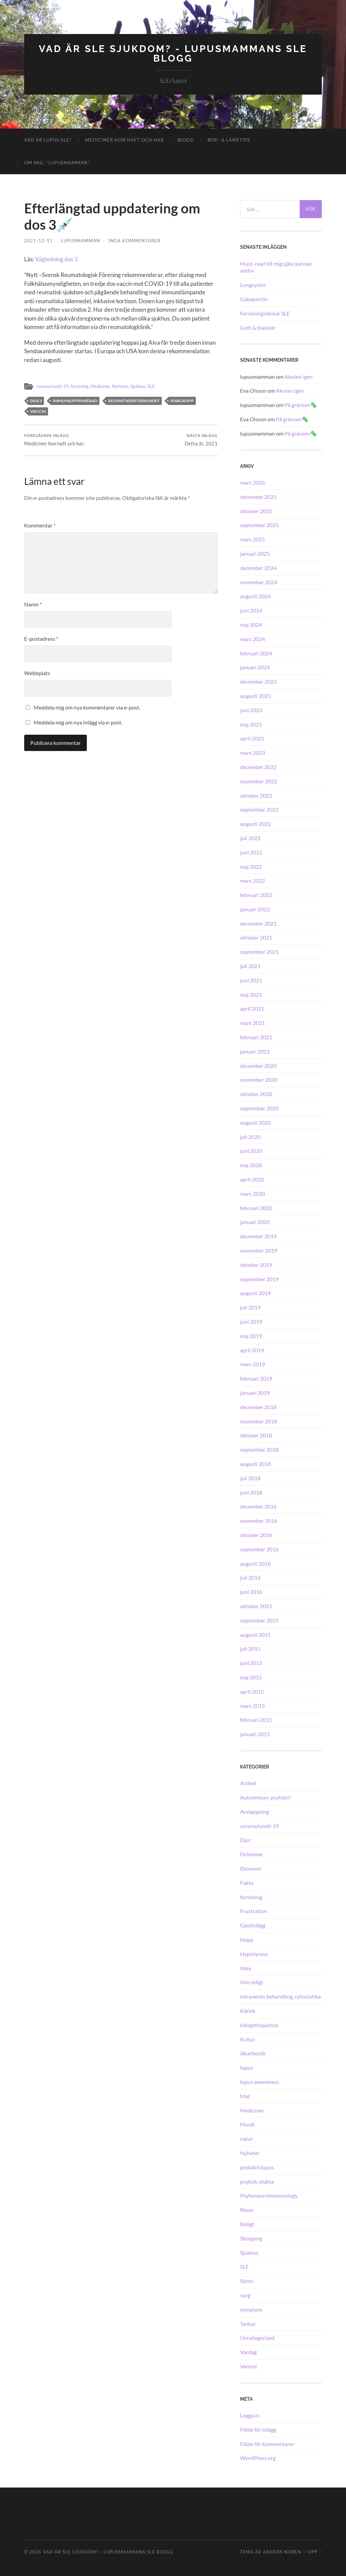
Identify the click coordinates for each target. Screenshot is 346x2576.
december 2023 (258, 681)
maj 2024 (251, 624)
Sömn (246, 2281)
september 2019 (259, 1279)
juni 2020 (251, 1150)
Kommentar (40, 525)
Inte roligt (251, 1982)
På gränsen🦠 (300, 405)
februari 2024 (256, 653)
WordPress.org (258, 2458)
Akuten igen (298, 376)
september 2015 (259, 1620)
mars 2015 (252, 1705)
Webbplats (37, 673)
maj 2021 (251, 994)
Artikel (248, 1783)
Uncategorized (257, 2337)
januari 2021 (255, 1051)
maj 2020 (251, 1165)
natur (246, 2138)
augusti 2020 (255, 1122)
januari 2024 (255, 667)
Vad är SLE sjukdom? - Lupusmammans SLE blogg (173, 53)
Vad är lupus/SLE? (48, 140)
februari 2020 (256, 1208)
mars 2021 (252, 1023)
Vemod (248, 2366)
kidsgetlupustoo (259, 2025)
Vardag (248, 2352)
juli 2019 (250, 1307)
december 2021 (258, 923)
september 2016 (259, 1549)
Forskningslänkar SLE (265, 313)
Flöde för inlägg (258, 2429)
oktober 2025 (256, 511)
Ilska (245, 1968)
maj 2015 (251, 1677)
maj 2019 (251, 1336)
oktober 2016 (256, 1535)
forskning (84, 386)
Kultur (247, 2039)
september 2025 (259, 525)
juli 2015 (250, 1648)
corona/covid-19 (54, 386)
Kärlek (247, 2010)
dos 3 (36, 400)
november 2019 (258, 1250)
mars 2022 (252, 880)
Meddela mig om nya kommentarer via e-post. (87, 707)
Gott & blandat (257, 327)
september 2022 (259, 809)
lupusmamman (80, 240)
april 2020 (252, 1179)
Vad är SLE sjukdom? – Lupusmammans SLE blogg (108, 2552)
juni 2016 (251, 1591)
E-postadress (41, 638)
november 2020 (258, 1079)
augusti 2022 (255, 823)
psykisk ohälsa (257, 2181)
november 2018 (258, 1421)
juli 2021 (250, 966)
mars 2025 (252, 539)
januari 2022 (255, 909)
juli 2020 (250, 1137)
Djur (245, 1840)
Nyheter (127, 386)
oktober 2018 (256, 1435)
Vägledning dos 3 (56, 259)
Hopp (246, 1939)
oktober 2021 (256, 937)
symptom (251, 2309)
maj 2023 (251, 724)
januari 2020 (255, 1222)
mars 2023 (252, 752)
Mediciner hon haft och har (124, 140)
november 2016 (258, 1520)
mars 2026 (252, 482)
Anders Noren (282, 2552)
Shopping (251, 2238)
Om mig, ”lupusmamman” (57, 162)
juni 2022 (251, 852)
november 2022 (258, 781)
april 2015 (252, 1691)
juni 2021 (251, 980)
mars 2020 (252, 1193)
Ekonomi (250, 1868)
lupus (246, 2067)
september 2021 (259, 951)
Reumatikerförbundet (134, 400)
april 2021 (252, 1008)
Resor (247, 2209)
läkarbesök (253, 2053)
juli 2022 (250, 838)
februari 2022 (256, 895)
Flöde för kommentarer (267, 2444)
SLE (160, 386)
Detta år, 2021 (201, 439)
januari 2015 (255, 1734)
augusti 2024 (255, 596)
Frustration (253, 1911)
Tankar (248, 2323)
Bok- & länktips (229, 140)
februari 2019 (256, 1378)
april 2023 (252, 738)
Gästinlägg (252, 1925)
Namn (33, 604)
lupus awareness (259, 2081)
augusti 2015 (255, 1634)
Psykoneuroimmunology (269, 2195)
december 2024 (258, 568)
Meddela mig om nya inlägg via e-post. (78, 722)
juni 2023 (251, 710)
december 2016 (258, 1506)
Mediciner (106, 386)
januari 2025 (255, 553)
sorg (245, 2295)
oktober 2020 (256, 1094)
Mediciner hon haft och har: (54, 439)
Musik (247, 2124)
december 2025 (258, 496)
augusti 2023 (255, 695)
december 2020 (258, 1065)
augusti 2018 (255, 1464)
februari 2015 (256, 1719)
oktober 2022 (256, 795)
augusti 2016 (255, 1563)
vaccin (38, 410)
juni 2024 (251, 610)
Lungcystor (253, 284)
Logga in (250, 2415)
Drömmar (251, 1854)
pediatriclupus (257, 2167)
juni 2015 (251, 1663)
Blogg (185, 140)
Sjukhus (146, 386)
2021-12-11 (38, 240)
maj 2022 (251, 866)
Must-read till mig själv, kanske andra (276, 267)
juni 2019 (251, 1321)
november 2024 (258, 582)
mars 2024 (252, 639)
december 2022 (258, 767)
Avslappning (254, 1811)
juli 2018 (250, 1478)
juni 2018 (251, 1492)
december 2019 (258, 1236)
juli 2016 (250, 1577)
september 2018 (259, 1449)
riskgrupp (182, 400)
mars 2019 (252, 1364)
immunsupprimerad (75, 400)
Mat (245, 2096)
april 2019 (252, 1350)
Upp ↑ (314, 2552)
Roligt (247, 2224)
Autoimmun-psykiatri (265, 1797)
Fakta (246, 1882)
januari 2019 (255, 1392)
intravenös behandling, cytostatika (280, 1996)
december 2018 (258, 1407)
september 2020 (259, 1108)
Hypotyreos (254, 1954)
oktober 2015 (256, 1606)
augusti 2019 (255, 1293)
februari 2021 (256, 1037)
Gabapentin (254, 299)
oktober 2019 (256, 1264)
